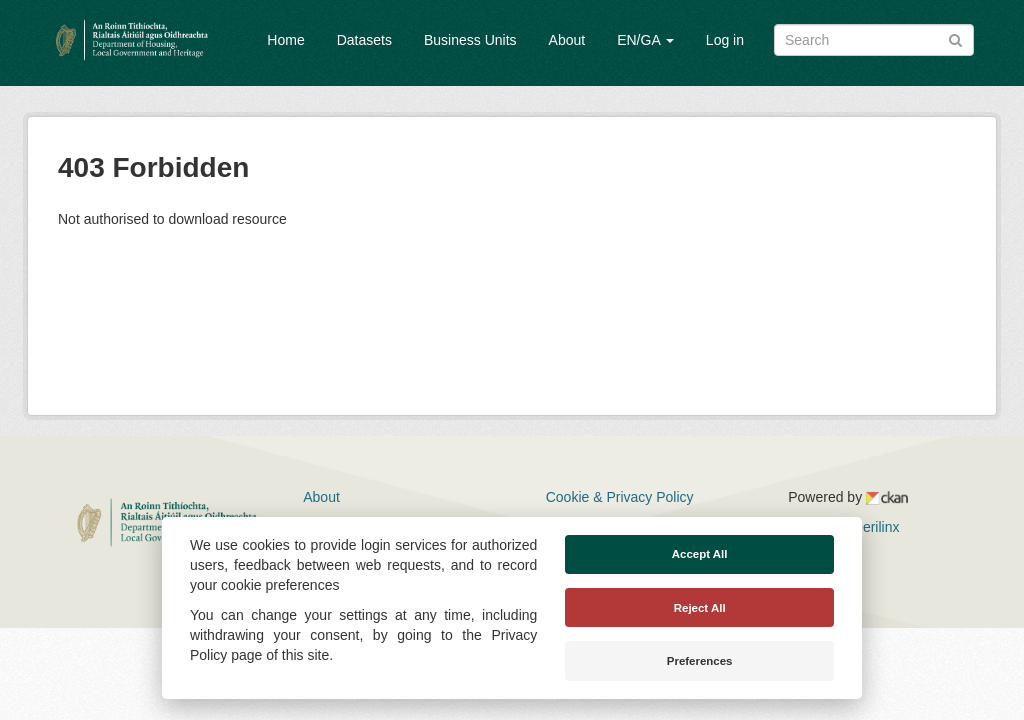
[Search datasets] (874, 40)
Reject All (700, 608)
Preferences (700, 661)
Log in (725, 40)
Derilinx (867, 527)
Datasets (364, 40)
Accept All (700, 554)
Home (285, 40)
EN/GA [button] (645, 40)
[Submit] (955, 38)
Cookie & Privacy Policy (620, 497)
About (567, 40)
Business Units (470, 40)
